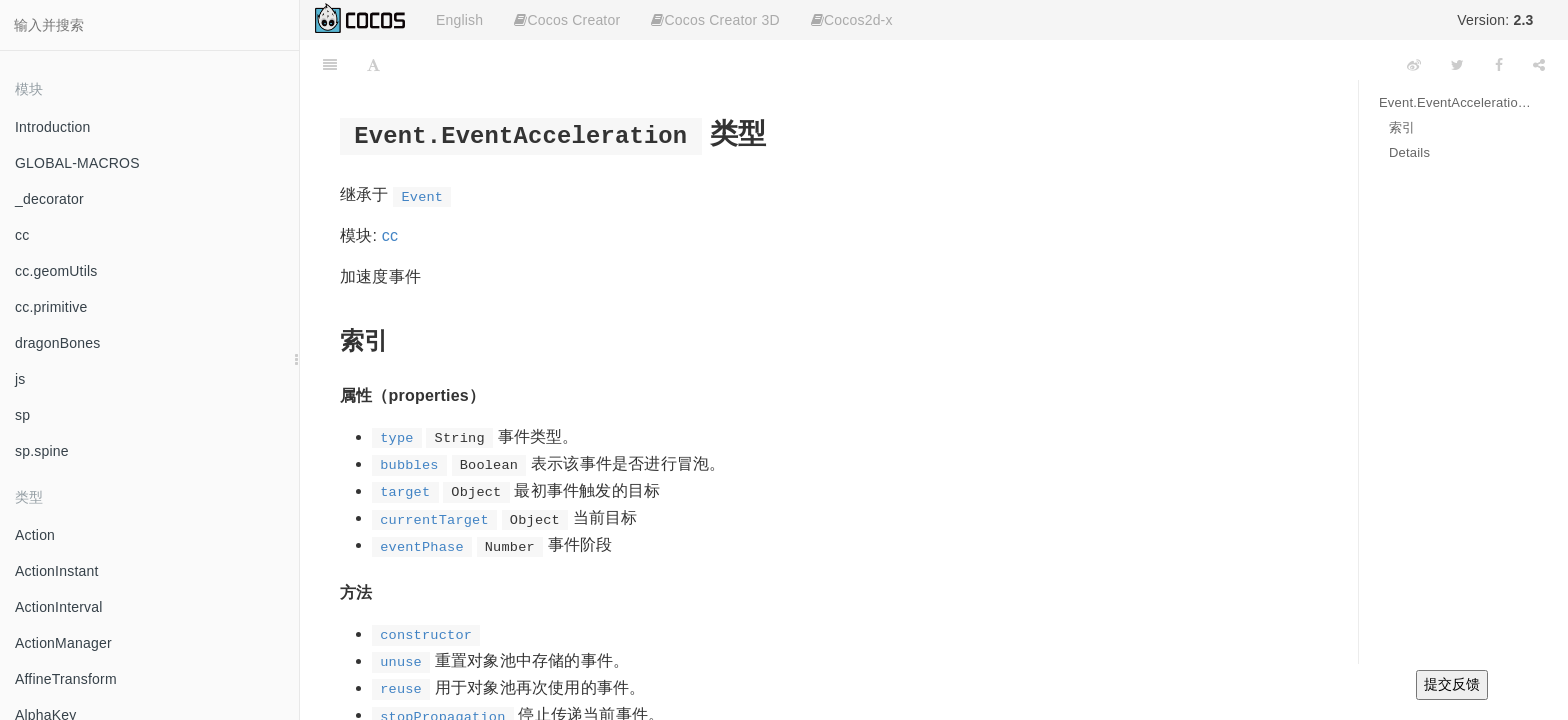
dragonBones (58, 343)
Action (35, 535)
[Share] (1539, 65)
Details (1409, 152)
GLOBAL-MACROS (77, 163)
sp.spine (42, 451)
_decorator (49, 199)
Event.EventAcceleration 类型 (1458, 102)
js (20, 379)
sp (22, 415)
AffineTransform (66, 679)
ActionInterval (59, 607)
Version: (1495, 20)
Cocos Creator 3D (715, 20)
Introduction (53, 127)
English (459, 20)
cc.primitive (51, 307)
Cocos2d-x (852, 20)
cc (22, 235)
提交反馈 (1452, 684)
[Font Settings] (373, 65)
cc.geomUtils (56, 271)
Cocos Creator (567, 20)
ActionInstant (57, 571)
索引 (1402, 127)
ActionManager (63, 643)
